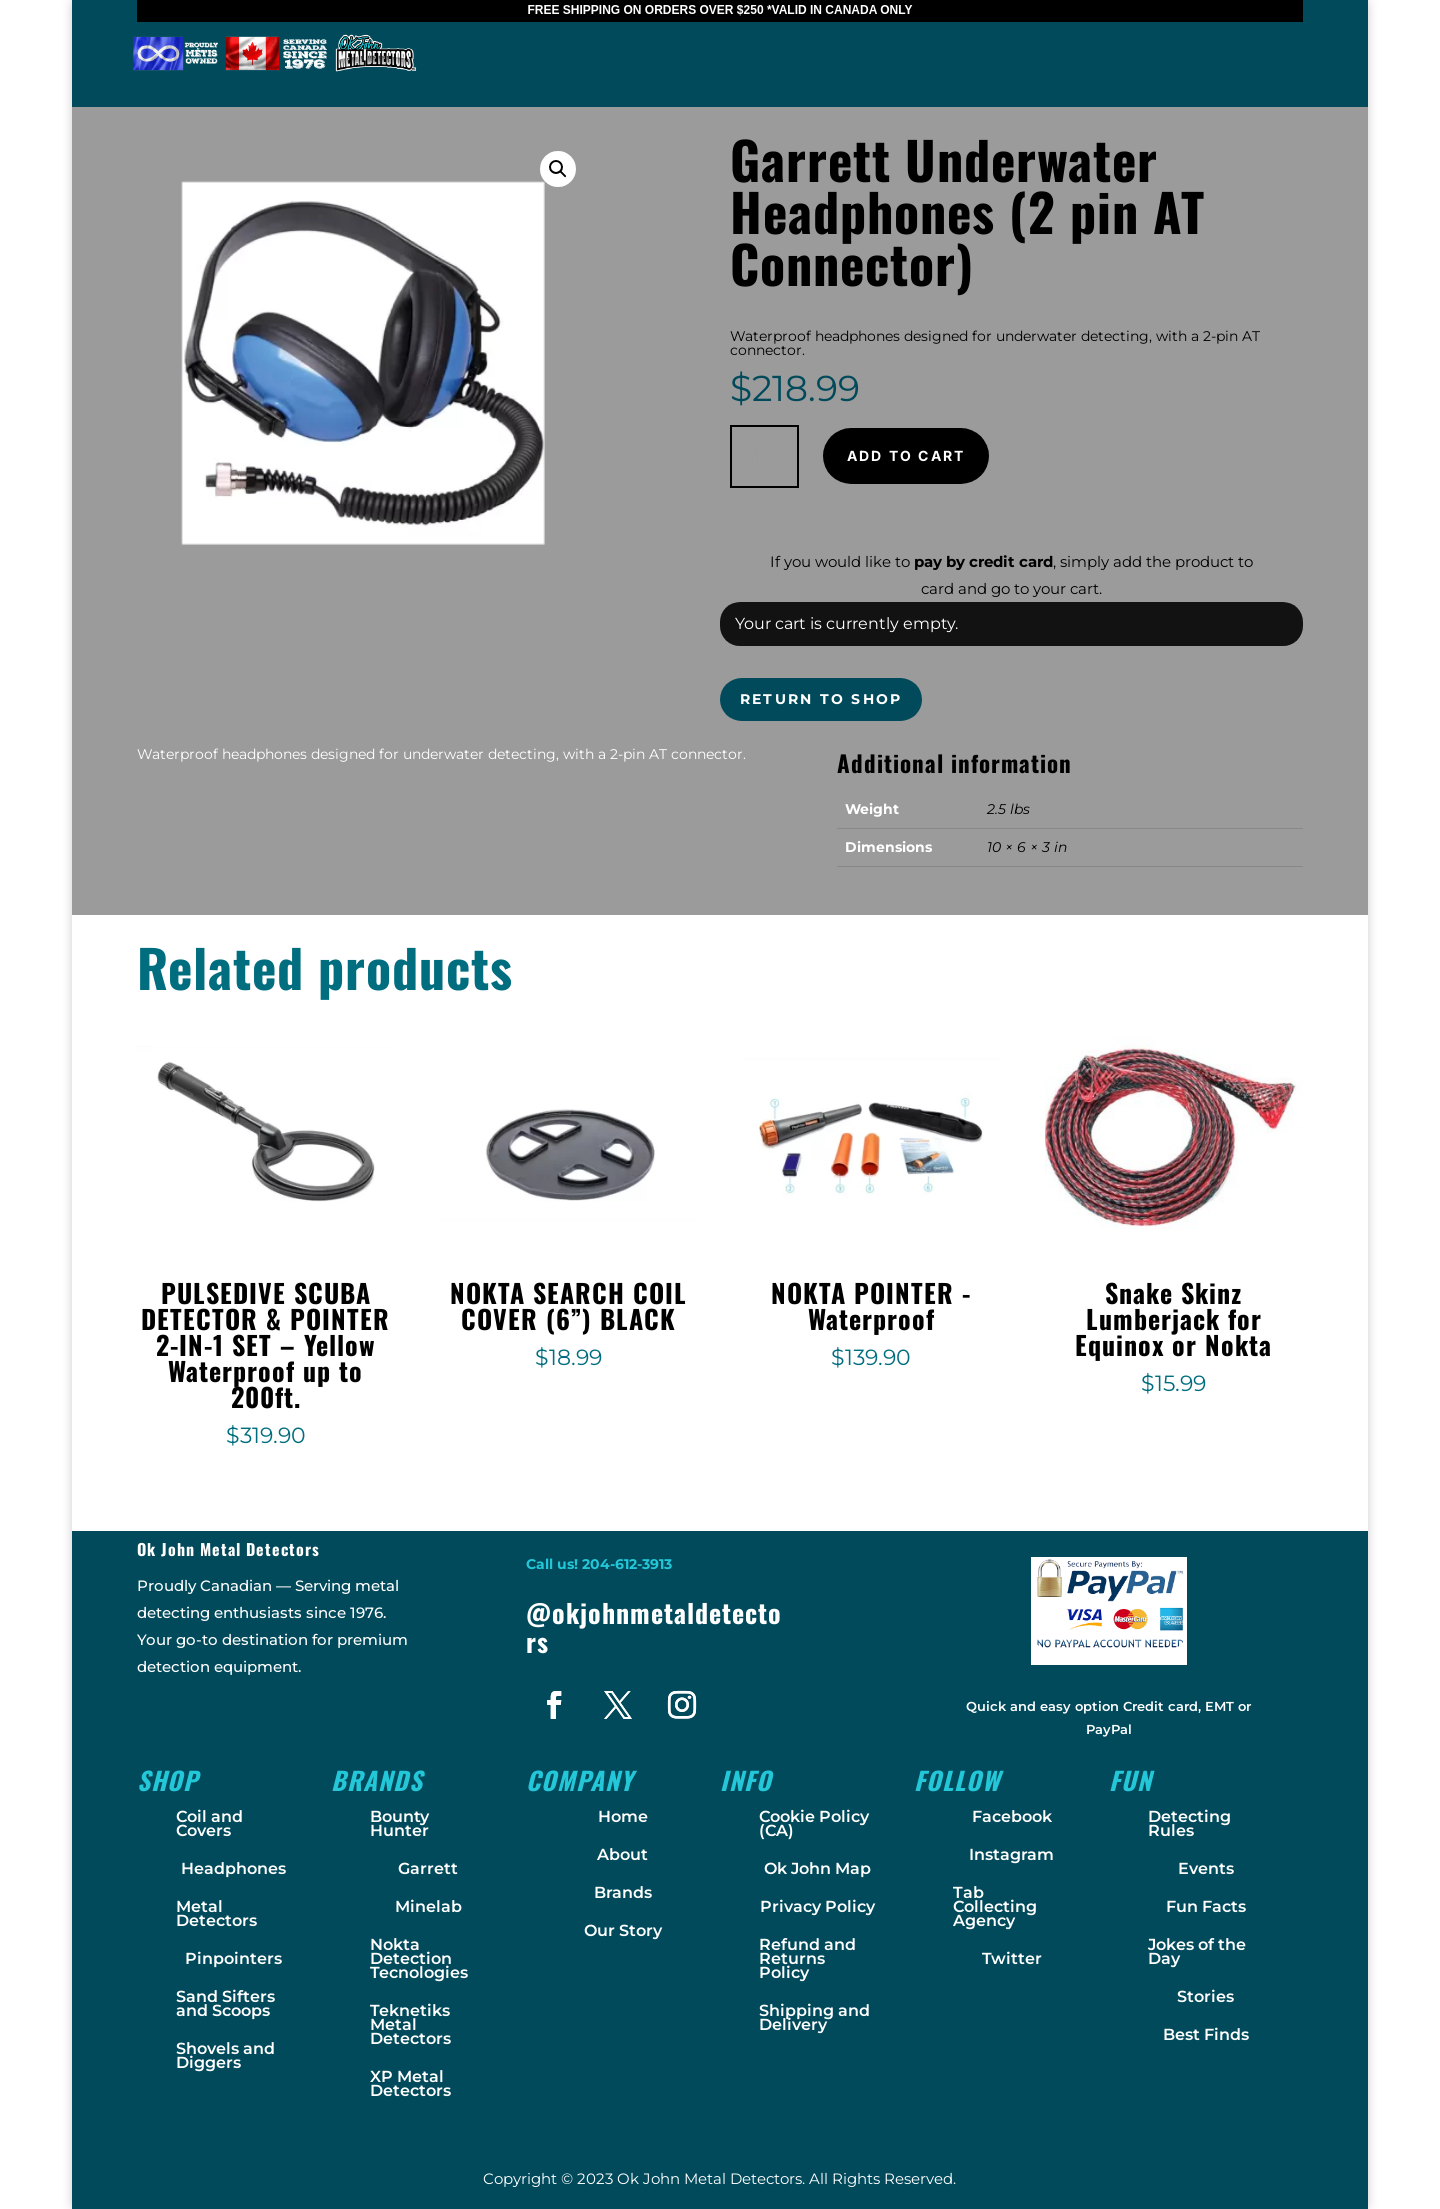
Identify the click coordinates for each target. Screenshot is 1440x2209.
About (622, 1854)
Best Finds (1206, 2034)
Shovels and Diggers (225, 2055)
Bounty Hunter (399, 1823)
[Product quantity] (764, 456)
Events (1206, 1868)
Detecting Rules (1189, 1823)
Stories (1205, 1996)
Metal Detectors (216, 1913)
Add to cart (906, 455)
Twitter (1012, 1958)
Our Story (623, 1930)
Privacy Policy (817, 1906)
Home (623, 1816)
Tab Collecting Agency (995, 1906)
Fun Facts (1206, 1906)
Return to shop (821, 699)
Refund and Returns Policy (807, 1958)
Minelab (428, 1906)
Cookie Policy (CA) (814, 1823)
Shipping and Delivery (814, 2017)
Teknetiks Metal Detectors (410, 2024)
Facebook (1012, 1816)
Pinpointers (233, 1958)
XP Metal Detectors (410, 2083)
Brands (623, 1892)
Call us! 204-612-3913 (599, 1564)
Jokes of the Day (1197, 1951)
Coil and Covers (209, 1823)
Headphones (233, 1868)
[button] (558, 169)
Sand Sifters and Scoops (225, 2003)
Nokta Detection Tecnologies (419, 1958)
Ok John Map (817, 1868)
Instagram (1011, 1854)
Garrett (428, 1868)
